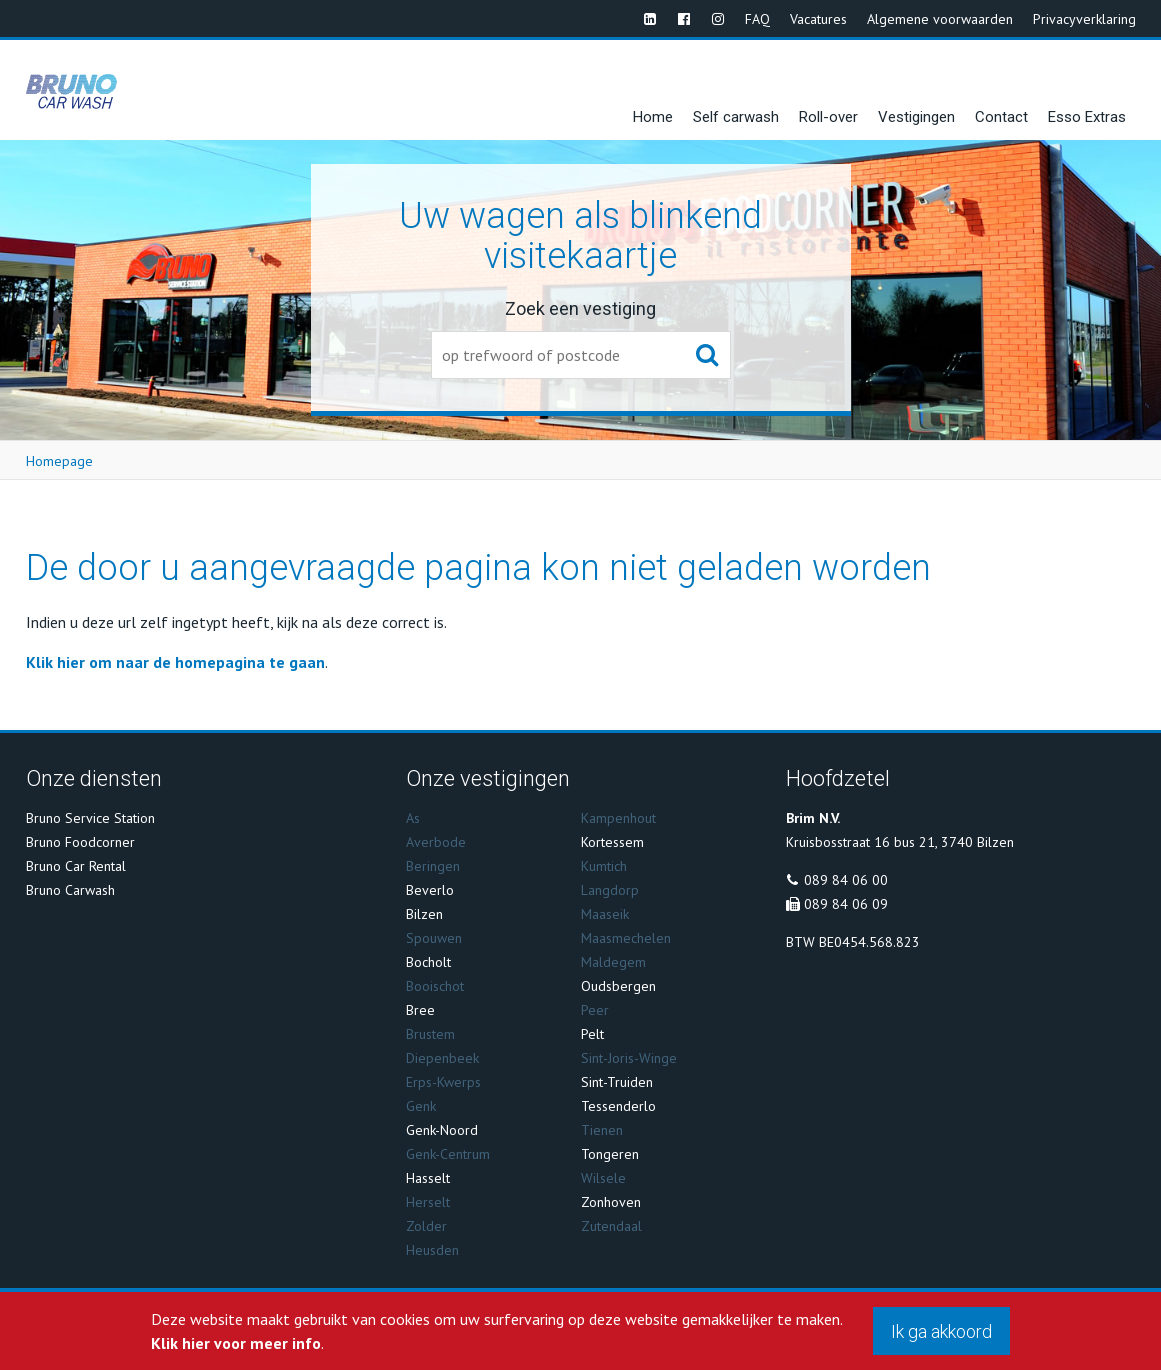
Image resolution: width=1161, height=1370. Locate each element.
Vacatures (818, 19)
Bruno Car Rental (76, 866)
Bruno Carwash (70, 890)
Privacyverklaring (1084, 19)
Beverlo (430, 890)
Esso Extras (1087, 117)
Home (653, 117)
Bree (420, 1010)
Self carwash (736, 117)
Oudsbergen (618, 986)
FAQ (757, 19)
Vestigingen (916, 117)
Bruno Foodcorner (80, 842)
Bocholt (428, 962)
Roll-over (828, 117)
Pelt (592, 1034)
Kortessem (612, 842)
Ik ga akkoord (941, 1331)
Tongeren (610, 1154)
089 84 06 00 (846, 880)
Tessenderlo (618, 1106)
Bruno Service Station (90, 818)
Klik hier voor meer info (236, 1343)
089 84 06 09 (846, 904)
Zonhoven (611, 1202)
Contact (1001, 117)
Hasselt (428, 1178)
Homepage (59, 461)
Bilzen (424, 914)
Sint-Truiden (617, 1082)
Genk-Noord (442, 1130)
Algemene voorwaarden (940, 19)
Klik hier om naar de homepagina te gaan (175, 662)
